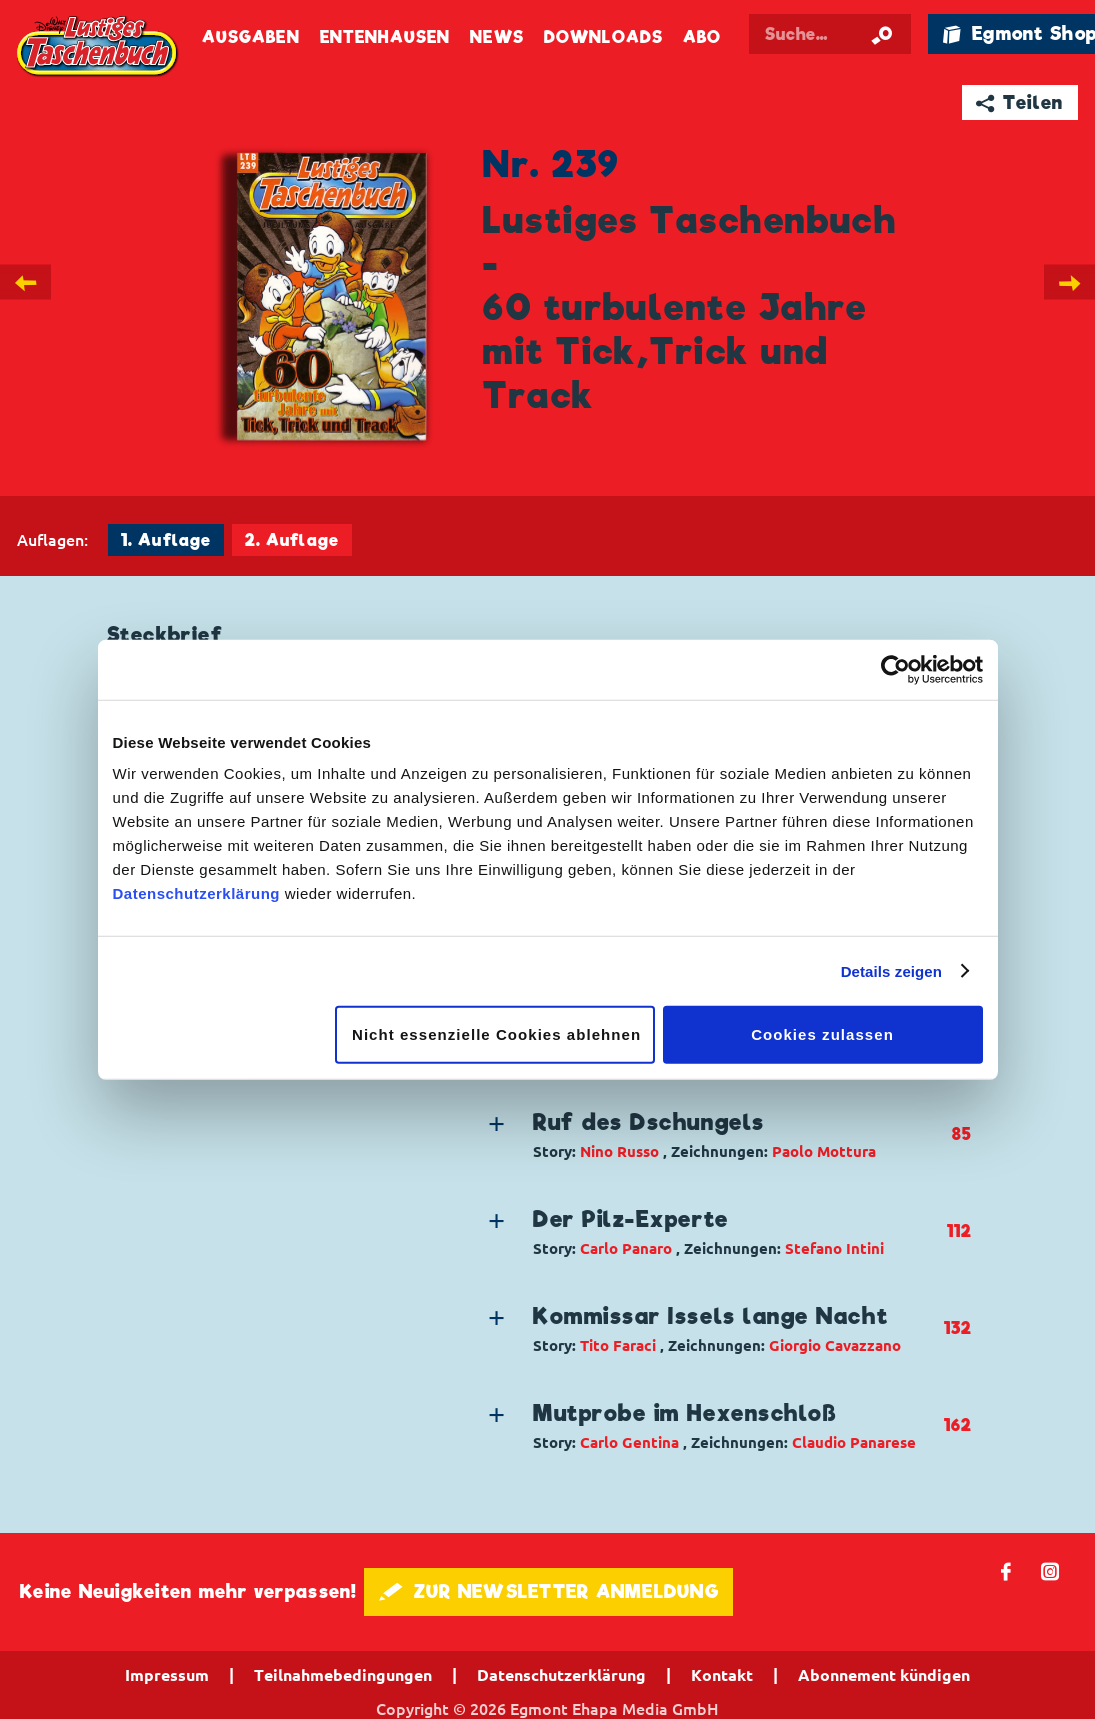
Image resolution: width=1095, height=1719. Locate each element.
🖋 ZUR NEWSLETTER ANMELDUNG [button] (548, 1591)
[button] (714, 1135)
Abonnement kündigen (884, 1675)
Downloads (603, 37)
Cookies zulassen (822, 1034)
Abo (702, 37)
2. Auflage (292, 540)
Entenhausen (385, 37)
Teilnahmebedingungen (343, 1675)
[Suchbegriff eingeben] (830, 34)
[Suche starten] (882, 34)
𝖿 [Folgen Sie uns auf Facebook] (1006, 1570)
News (496, 37)
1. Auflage (166, 540)
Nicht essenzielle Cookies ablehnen (496, 1034)
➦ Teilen (1019, 102)
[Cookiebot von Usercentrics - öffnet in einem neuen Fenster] (895, 669)
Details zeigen (891, 970)
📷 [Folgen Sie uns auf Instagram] (1050, 1570)
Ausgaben (251, 37)
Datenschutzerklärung (197, 893)
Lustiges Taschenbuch (98, 47)
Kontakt (722, 1675)
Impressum (167, 1675)
